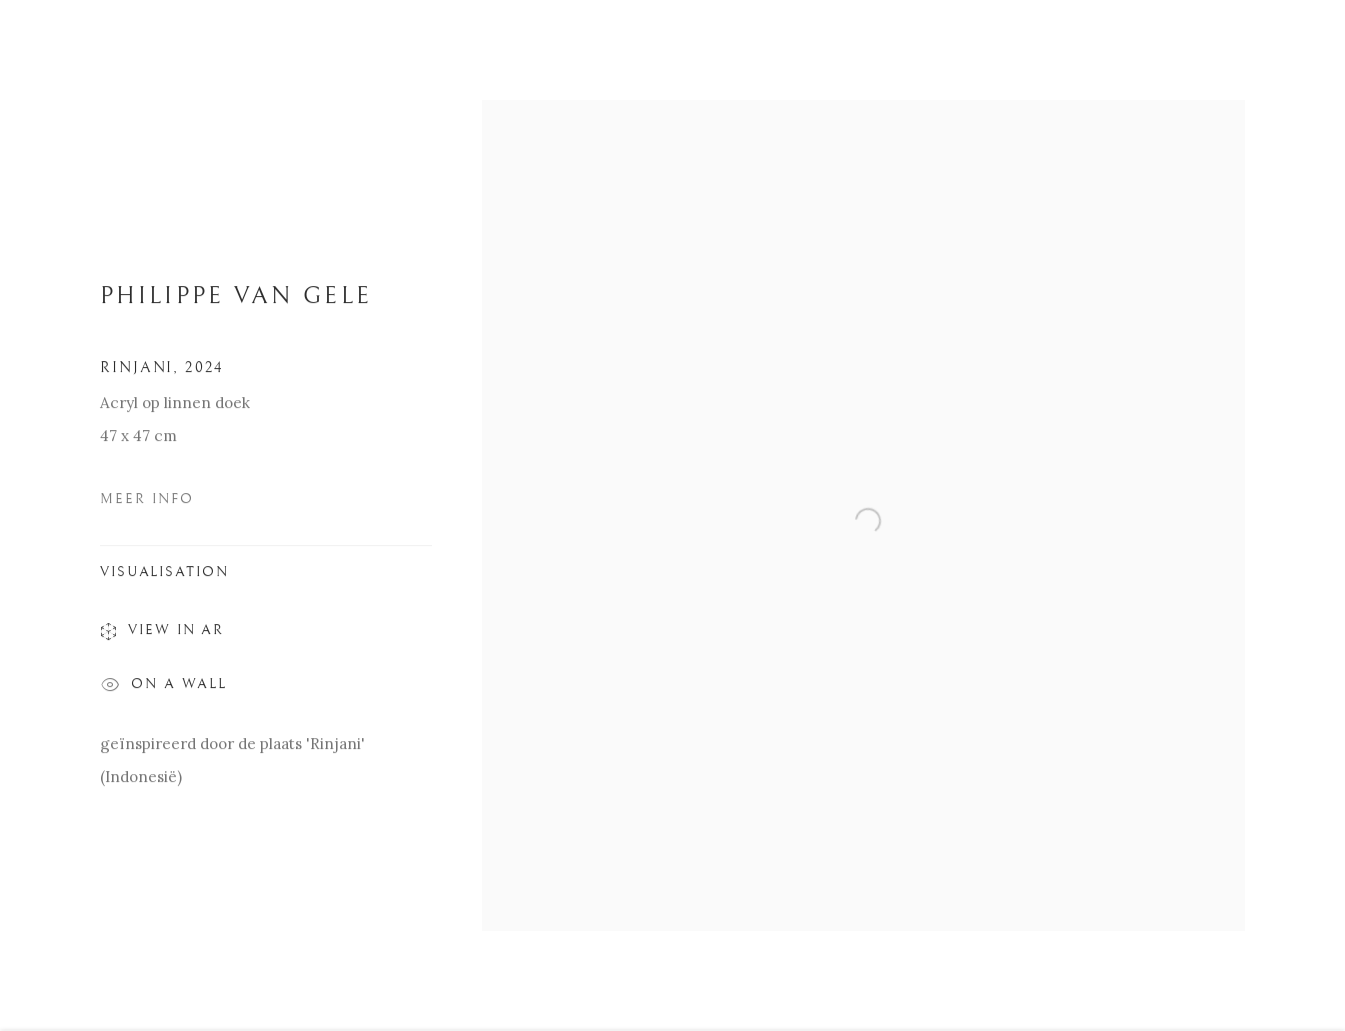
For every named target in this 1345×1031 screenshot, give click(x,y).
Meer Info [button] (147, 502)
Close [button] (1301, 45)
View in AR (162, 637)
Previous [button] (43, 516)
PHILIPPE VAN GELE (236, 300)
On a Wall (163, 691)
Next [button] (1302, 516)
